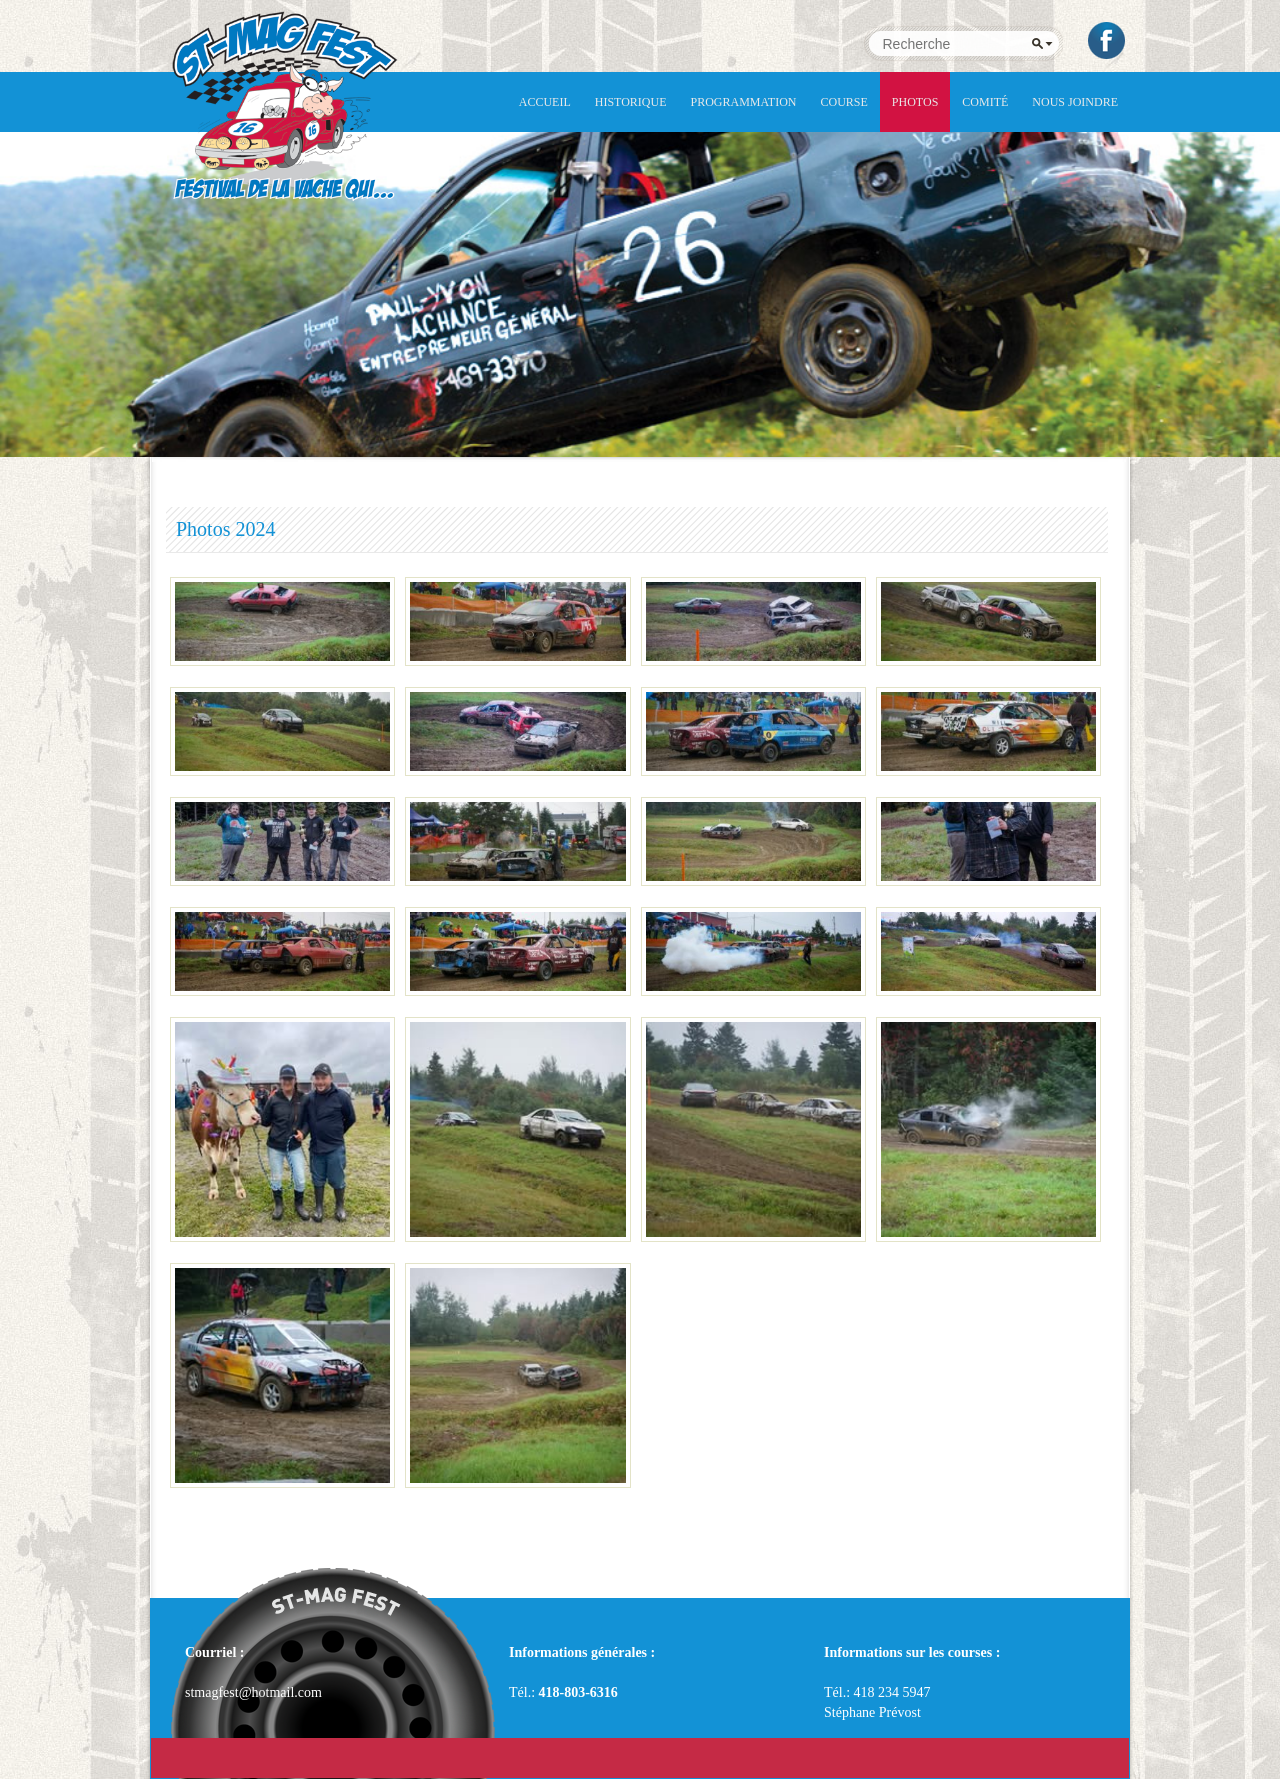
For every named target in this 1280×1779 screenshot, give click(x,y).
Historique (631, 102)
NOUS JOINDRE (1075, 102)
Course (844, 102)
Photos (915, 102)
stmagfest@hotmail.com (253, 1692)
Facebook (1108, 40)
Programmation (744, 102)
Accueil (545, 102)
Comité (985, 102)
